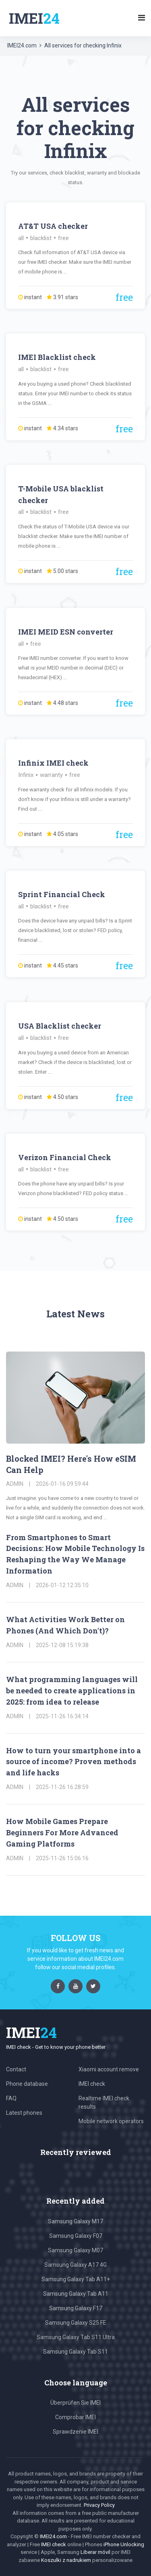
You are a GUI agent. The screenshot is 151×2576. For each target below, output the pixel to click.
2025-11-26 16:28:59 (62, 1787)
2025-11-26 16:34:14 (62, 1716)
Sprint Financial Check (61, 894)
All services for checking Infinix (83, 45)
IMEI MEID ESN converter (65, 632)
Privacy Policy (99, 2505)
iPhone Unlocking (123, 2544)
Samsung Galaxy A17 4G (75, 2265)
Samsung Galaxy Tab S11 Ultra (76, 2337)
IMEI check (92, 2084)
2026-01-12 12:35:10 (62, 1585)
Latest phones (24, 2113)
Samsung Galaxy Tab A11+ (75, 2279)
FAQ (11, 2098)
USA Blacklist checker (59, 1026)
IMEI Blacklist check (57, 357)
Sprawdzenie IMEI (75, 2431)
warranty (51, 775)
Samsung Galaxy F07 (75, 2236)
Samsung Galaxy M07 (75, 2250)
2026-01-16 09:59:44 (62, 1484)
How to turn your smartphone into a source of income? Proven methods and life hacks (73, 1762)
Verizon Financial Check (64, 1157)
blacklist (41, 238)
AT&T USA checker (53, 226)
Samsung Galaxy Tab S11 (75, 2351)
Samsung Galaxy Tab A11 (75, 2293)
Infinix (25, 775)
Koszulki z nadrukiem (66, 2560)
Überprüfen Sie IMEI (75, 2402)
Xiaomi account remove (109, 2069)
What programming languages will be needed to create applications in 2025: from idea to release (72, 1690)
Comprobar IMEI (75, 2417)
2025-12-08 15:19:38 (62, 1645)
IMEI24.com (22, 45)
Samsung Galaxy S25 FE (75, 2322)
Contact (16, 2069)
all (21, 238)
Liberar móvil (95, 2552)
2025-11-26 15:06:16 (62, 1858)
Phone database (27, 2084)
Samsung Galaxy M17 (75, 2221)
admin (14, 1484)
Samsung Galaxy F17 (75, 2308)
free (63, 238)
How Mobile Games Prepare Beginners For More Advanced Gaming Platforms (62, 1832)
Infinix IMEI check (53, 763)
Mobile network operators (111, 2121)
